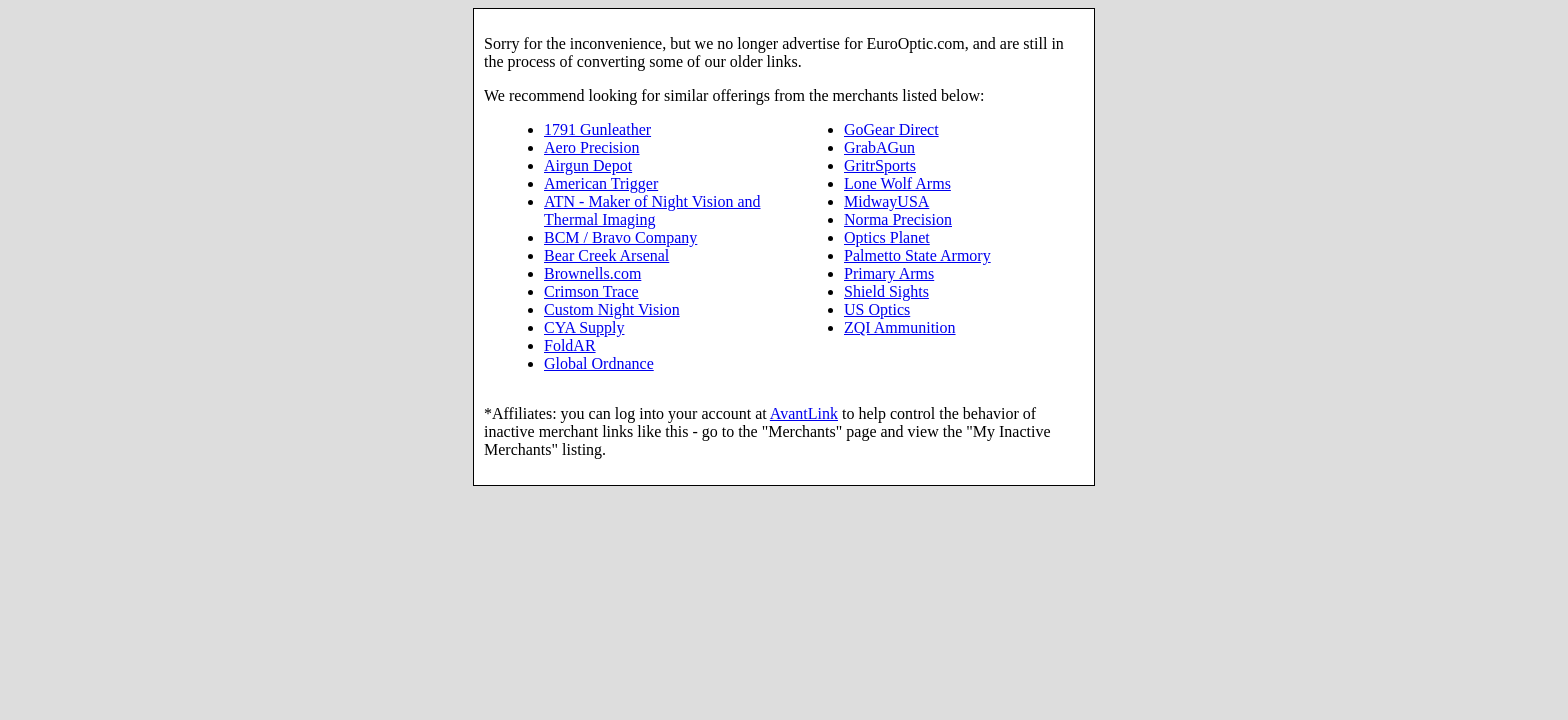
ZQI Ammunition (900, 327)
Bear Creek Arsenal (606, 255)
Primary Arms (889, 273)
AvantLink (804, 413)
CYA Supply (584, 327)
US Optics (877, 309)
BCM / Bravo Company (620, 237)
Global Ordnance (599, 363)
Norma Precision (898, 219)
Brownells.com (592, 273)
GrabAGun (879, 147)
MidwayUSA (886, 201)
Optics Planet (887, 237)
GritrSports (880, 165)
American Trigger (601, 183)
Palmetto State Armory (917, 255)
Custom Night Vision (612, 309)
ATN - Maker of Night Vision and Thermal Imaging (652, 210)
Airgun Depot (588, 165)
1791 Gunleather (597, 129)
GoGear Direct (891, 129)
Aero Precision (592, 147)
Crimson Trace (591, 291)
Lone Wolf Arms (897, 183)
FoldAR (570, 345)
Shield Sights (886, 291)
